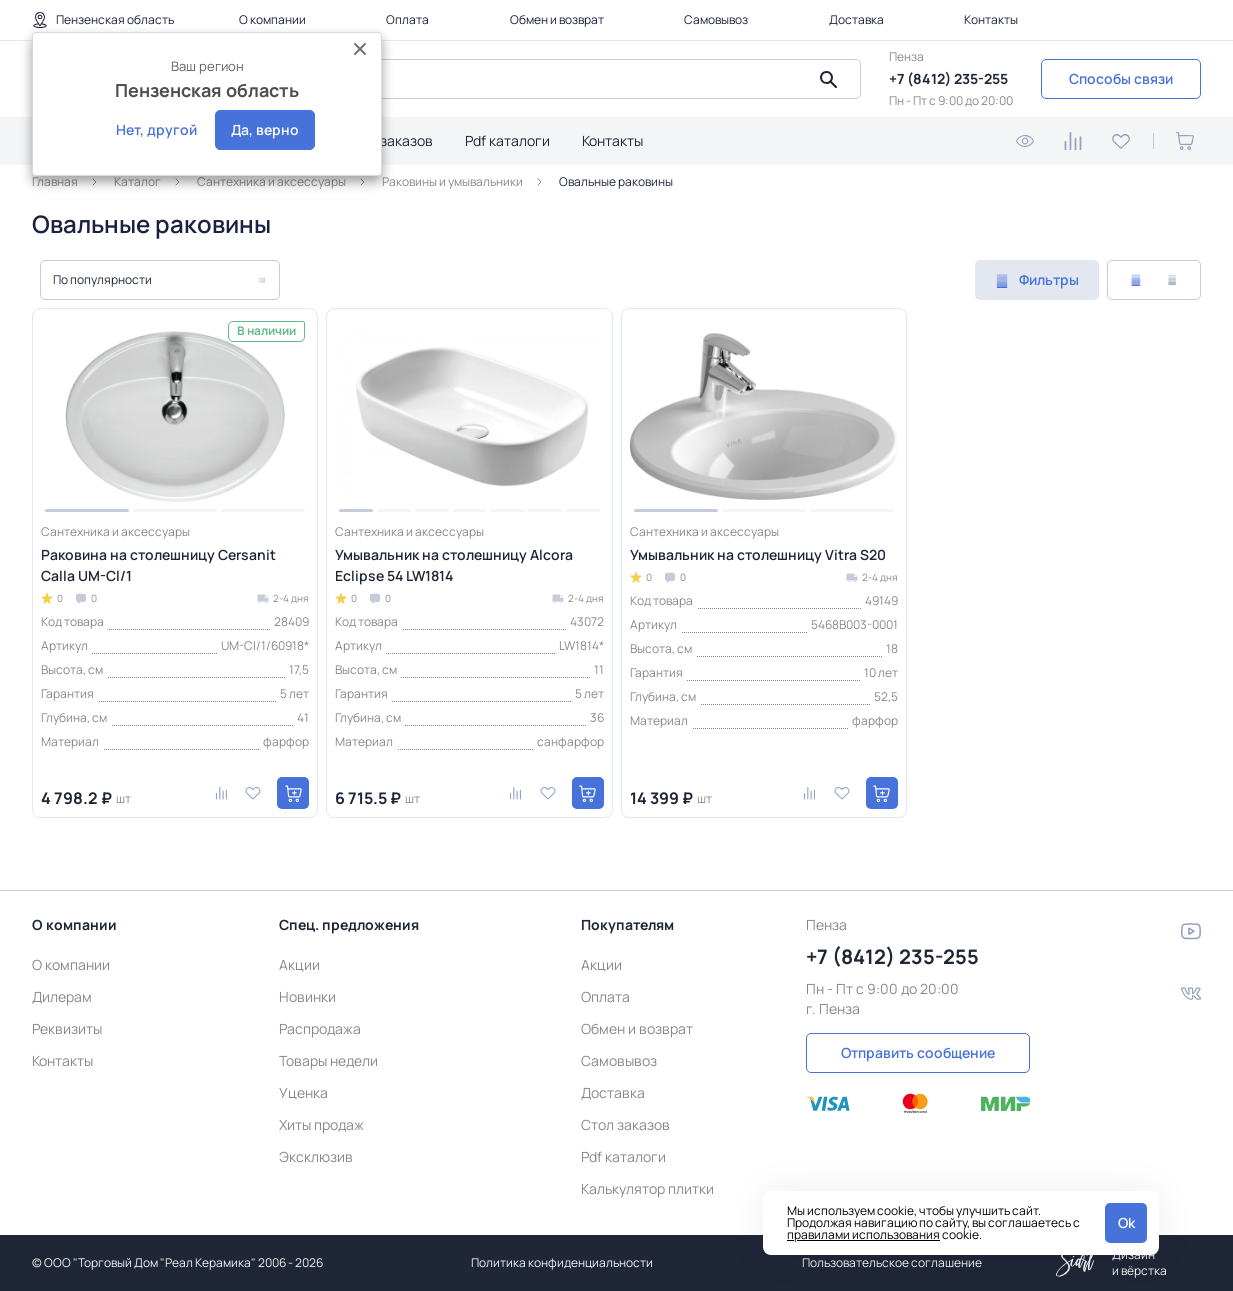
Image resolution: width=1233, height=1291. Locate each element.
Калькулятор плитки (647, 1188)
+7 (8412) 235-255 (948, 78)
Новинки (307, 996)
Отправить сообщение (918, 1052)
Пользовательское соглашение (892, 1262)
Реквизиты (67, 1028)
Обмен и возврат (557, 19)
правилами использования (863, 1234)
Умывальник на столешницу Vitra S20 (758, 554)
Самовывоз (716, 19)
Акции (299, 964)
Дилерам (62, 996)
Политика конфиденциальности (562, 1262)
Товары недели (328, 1060)
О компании (272, 19)
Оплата (407, 19)
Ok (1126, 1222)
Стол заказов (388, 140)
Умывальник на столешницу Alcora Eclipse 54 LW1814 (454, 565)
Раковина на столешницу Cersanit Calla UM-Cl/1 (158, 565)
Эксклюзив (316, 1156)
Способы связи (1121, 78)
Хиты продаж (321, 1124)
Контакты (991, 19)
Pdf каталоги (507, 140)
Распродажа (320, 1028)
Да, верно (265, 129)
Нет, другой (156, 129)
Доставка (856, 19)
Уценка (303, 1092)
